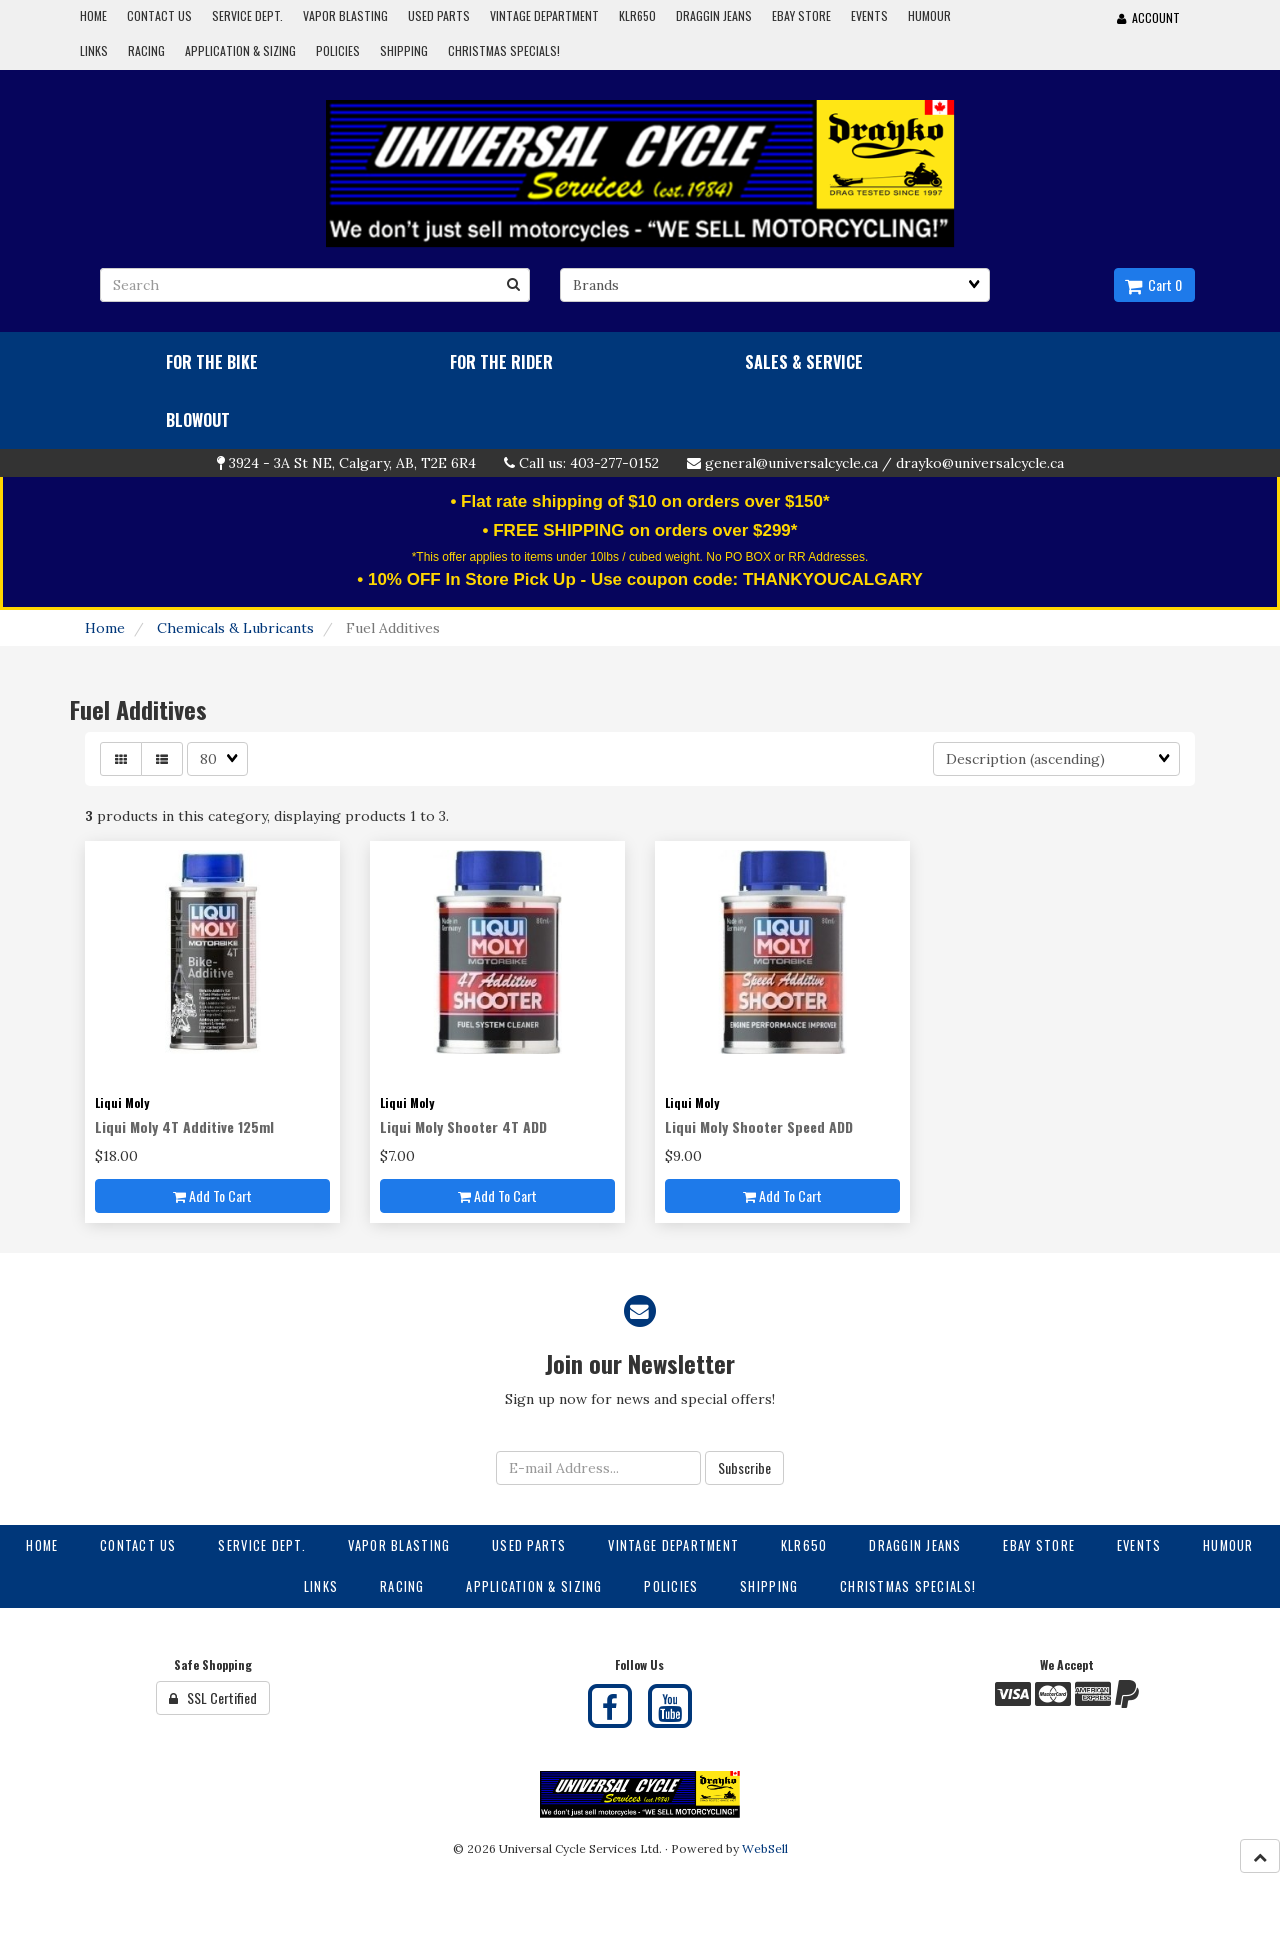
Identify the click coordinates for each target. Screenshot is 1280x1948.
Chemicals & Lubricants (235, 628)
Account (1148, 17)
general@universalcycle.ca (791, 463)
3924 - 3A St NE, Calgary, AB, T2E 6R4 (352, 463)
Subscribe (744, 1467)
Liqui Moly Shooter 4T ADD (463, 1126)
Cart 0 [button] (1153, 284)
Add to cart (212, 1195)
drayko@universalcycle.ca (980, 463)
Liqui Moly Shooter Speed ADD (759, 1126)
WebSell (765, 1848)
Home (105, 628)
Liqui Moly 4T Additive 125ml (184, 1126)
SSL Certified (213, 1697)
